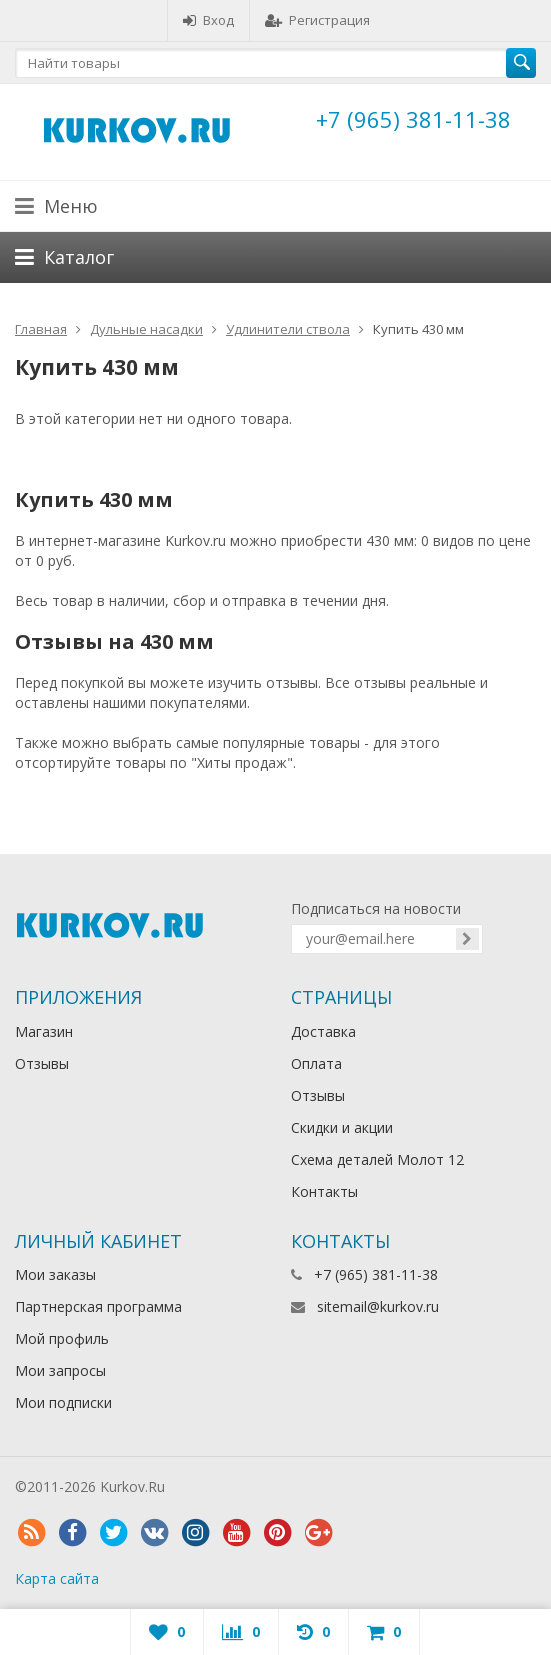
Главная (41, 329)
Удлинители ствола (288, 329)
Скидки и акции (342, 1127)
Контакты (324, 1191)
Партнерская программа (98, 1306)
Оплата (316, 1063)
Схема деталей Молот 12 (377, 1159)
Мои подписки (63, 1402)
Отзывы (42, 1063)
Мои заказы (55, 1274)
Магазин (44, 1031)
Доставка (323, 1031)
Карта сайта (57, 1578)
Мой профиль (62, 1338)
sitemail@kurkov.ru (378, 1306)
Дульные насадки (146, 329)
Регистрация (317, 20)
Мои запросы (60, 1370)
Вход (208, 20)
